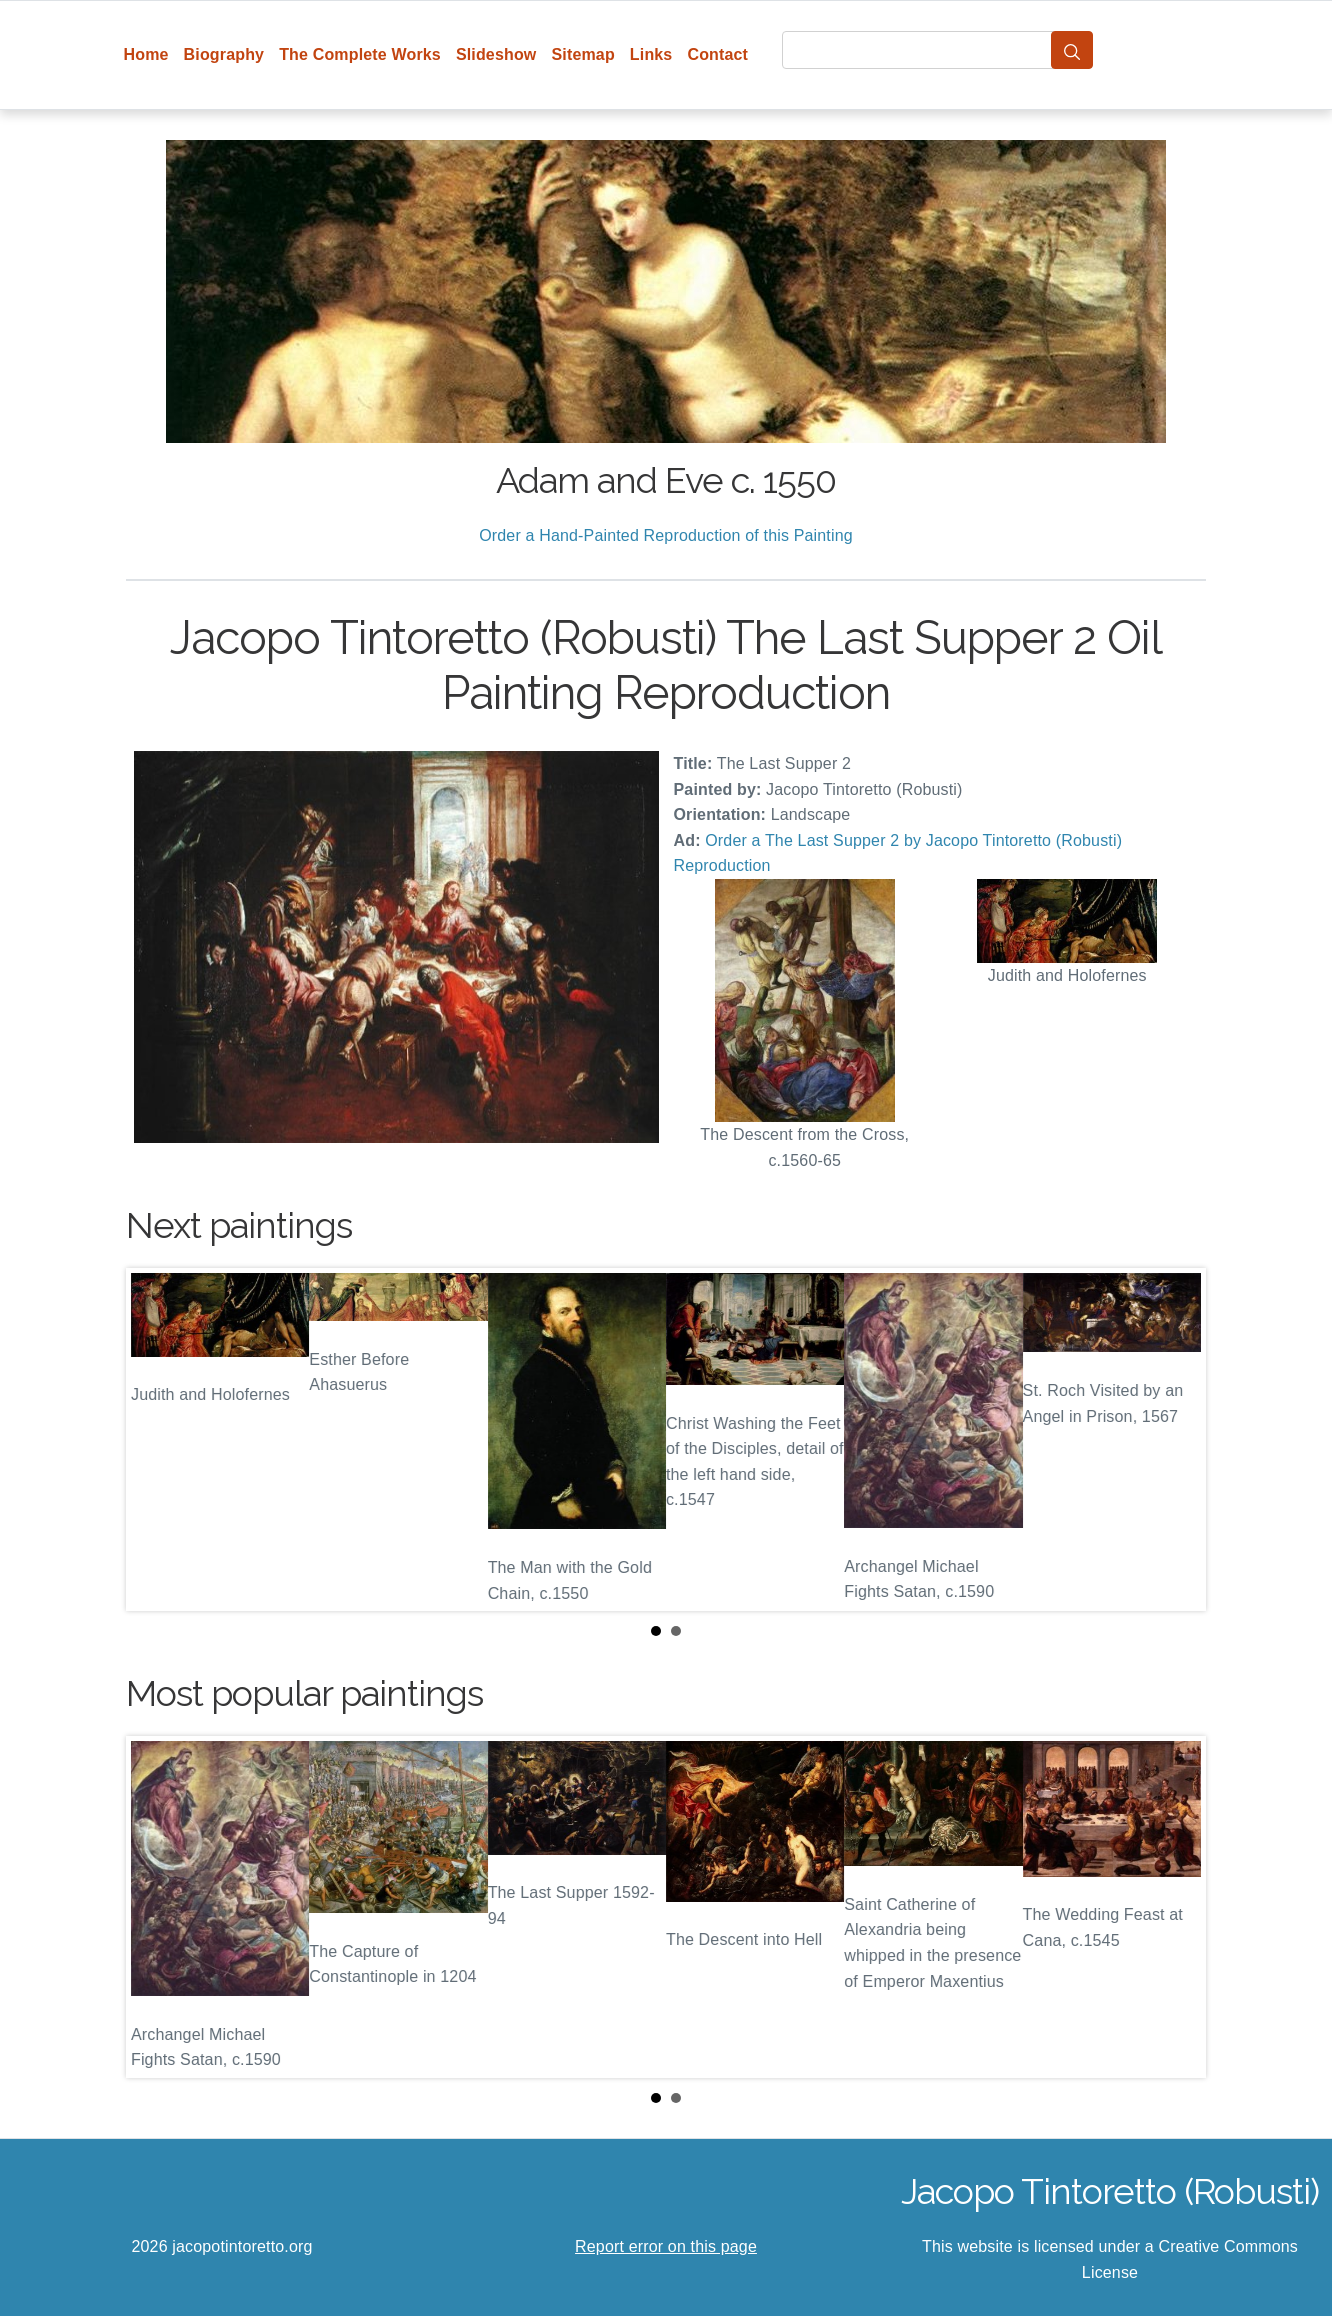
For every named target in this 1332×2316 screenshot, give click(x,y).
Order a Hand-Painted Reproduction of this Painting (666, 535)
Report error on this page (666, 2246)
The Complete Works (360, 54)
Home (146, 54)
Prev (157, 1440)
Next (1175, 1440)
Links (651, 54)
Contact (717, 54)
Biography (224, 54)
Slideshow (496, 54)
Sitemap (582, 54)
